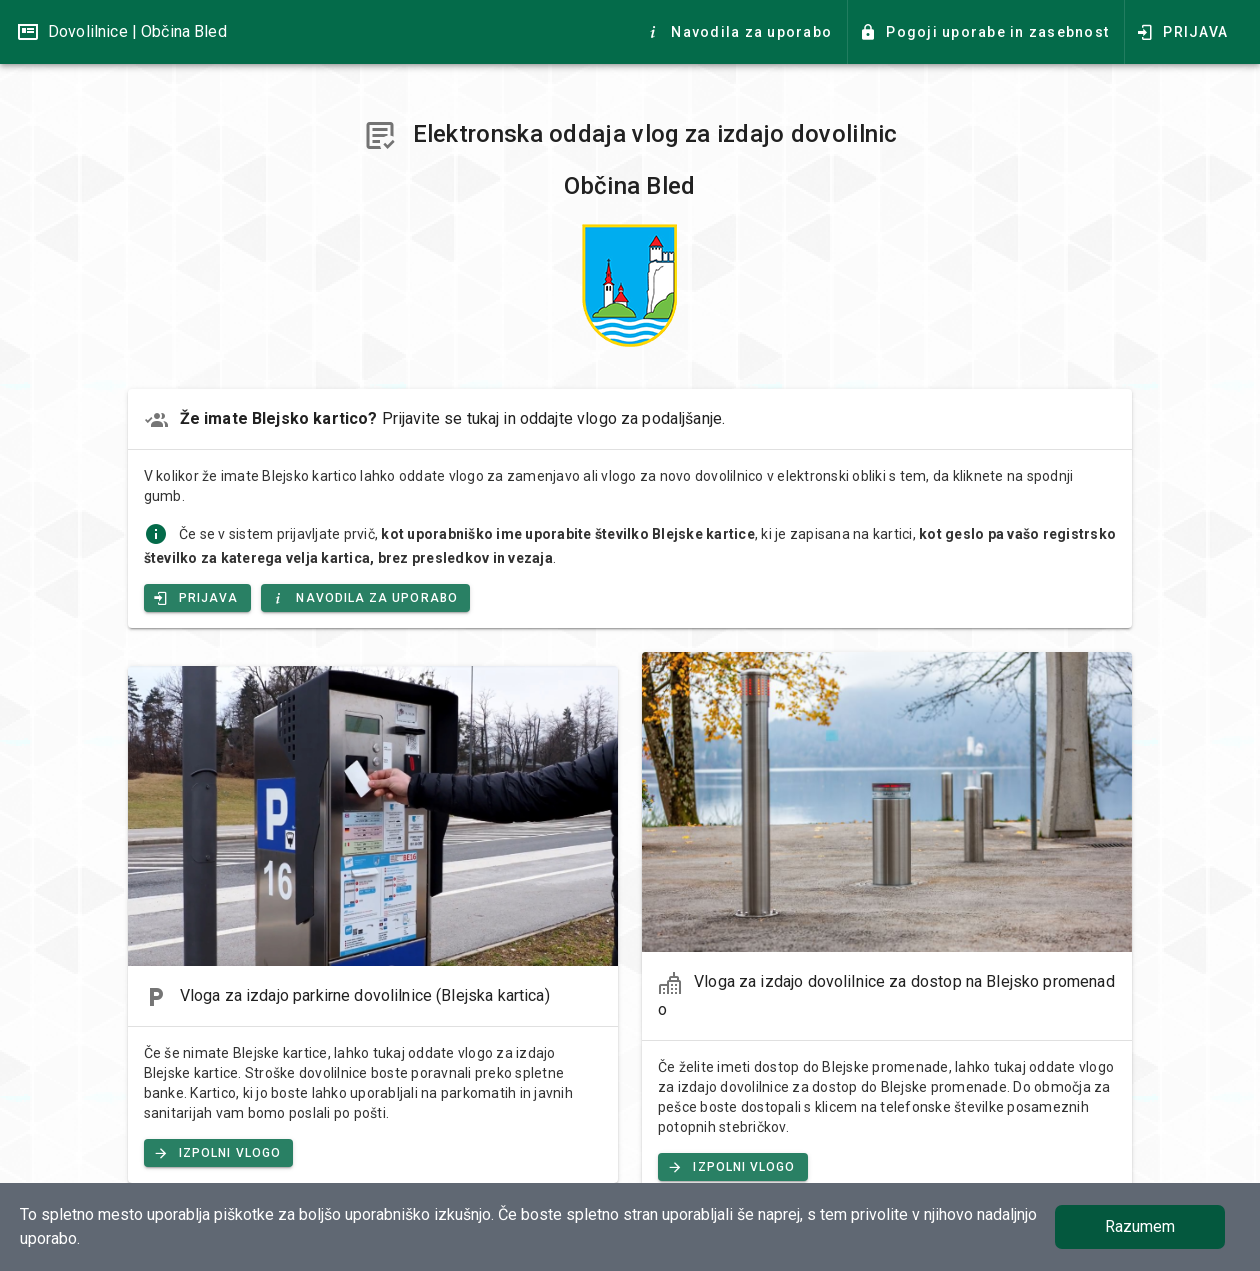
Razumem (1140, 1226)
